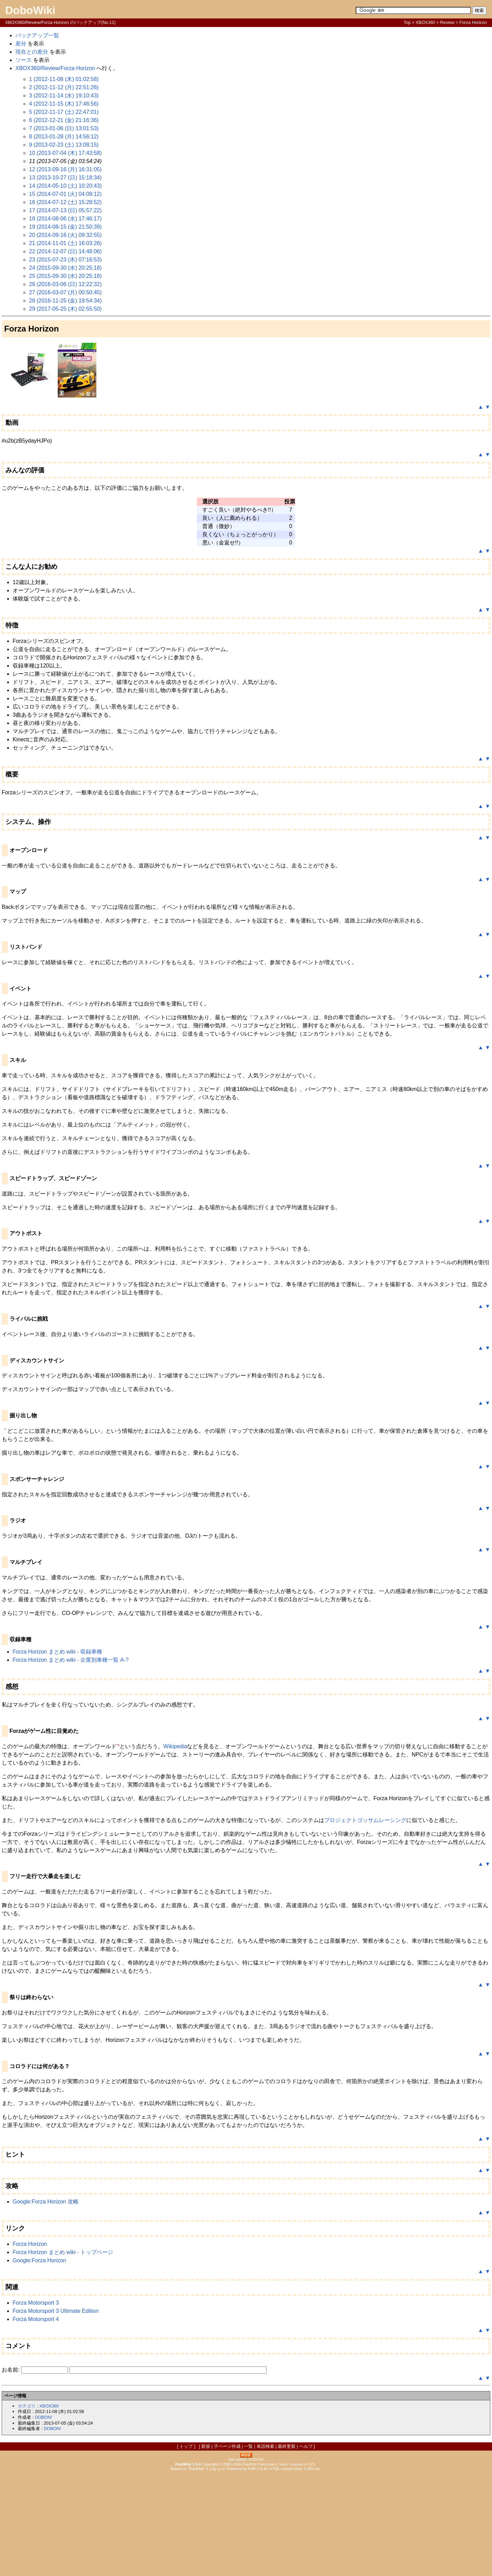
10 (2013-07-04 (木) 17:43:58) (65, 153)
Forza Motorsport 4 (36, 2319)
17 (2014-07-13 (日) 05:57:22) (65, 210)
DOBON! (43, 2417)
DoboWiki (30, 10)
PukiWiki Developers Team (265, 2464)
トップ (186, 2446)
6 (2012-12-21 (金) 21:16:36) (64, 120)
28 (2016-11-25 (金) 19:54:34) (65, 301)
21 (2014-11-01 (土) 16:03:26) (65, 243)
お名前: (11, 2370)
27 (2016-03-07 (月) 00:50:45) (65, 292)
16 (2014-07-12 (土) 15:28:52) (65, 202)
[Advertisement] (246, 2523)
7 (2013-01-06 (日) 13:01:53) (64, 128)
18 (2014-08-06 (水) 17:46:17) (65, 218)
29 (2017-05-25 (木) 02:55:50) (65, 309)
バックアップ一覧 (37, 35)
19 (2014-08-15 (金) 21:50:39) (65, 227)
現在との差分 (31, 52)
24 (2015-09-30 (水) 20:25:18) (65, 268)
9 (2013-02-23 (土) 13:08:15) (64, 145)
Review (447, 22)
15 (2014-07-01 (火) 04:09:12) (65, 194)
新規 (205, 2446)
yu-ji (221, 2469)
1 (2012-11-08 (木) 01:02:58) (64, 79)
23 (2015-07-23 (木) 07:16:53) (65, 259)
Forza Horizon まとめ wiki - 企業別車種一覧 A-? (71, 1660)
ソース (23, 60)
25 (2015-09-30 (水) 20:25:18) (65, 276)
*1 (118, 1744)
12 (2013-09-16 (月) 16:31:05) (65, 169)
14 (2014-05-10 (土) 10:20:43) (65, 186)
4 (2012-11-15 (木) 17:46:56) (64, 104)
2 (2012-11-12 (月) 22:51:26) (64, 87)
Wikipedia (175, 1746)
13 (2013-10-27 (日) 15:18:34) (65, 177)
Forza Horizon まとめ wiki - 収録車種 (57, 1652)
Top (407, 22)
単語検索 (265, 2446)
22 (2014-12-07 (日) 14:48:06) (65, 251)
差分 (20, 43)
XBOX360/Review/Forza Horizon (55, 68)
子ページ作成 (227, 2446)
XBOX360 (425, 22)
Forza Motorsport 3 (36, 2303)
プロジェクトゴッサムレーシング (365, 1820)
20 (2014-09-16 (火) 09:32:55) (65, 235)
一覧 (248, 2446)
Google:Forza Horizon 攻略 (46, 2201)
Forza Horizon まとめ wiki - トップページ (63, 2252)
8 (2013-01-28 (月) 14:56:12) (64, 136)
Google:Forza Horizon (39, 2260)
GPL (312, 2464)
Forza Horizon (30, 2244)
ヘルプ (306, 2446)
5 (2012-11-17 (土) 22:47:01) (64, 112)
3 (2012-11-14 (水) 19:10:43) (64, 95)
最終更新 (287, 2446)
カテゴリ (27, 2406)
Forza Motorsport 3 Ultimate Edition (56, 2311)
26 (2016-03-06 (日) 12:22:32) (65, 284)
